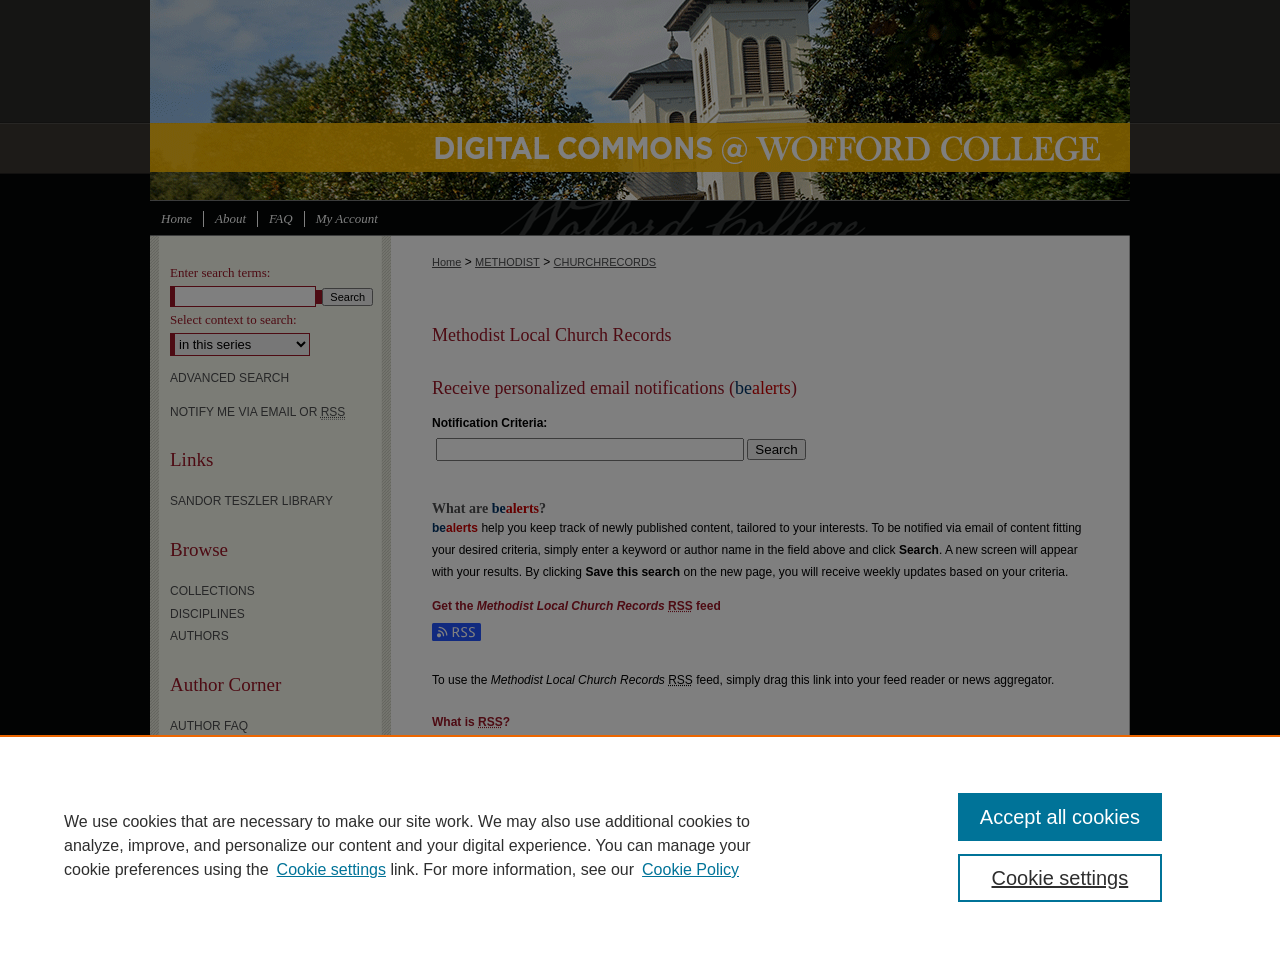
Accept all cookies (1060, 817)
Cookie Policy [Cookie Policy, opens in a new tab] (690, 869)
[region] (640, 845)
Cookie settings (331, 869)
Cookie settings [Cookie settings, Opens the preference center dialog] (1060, 878)
